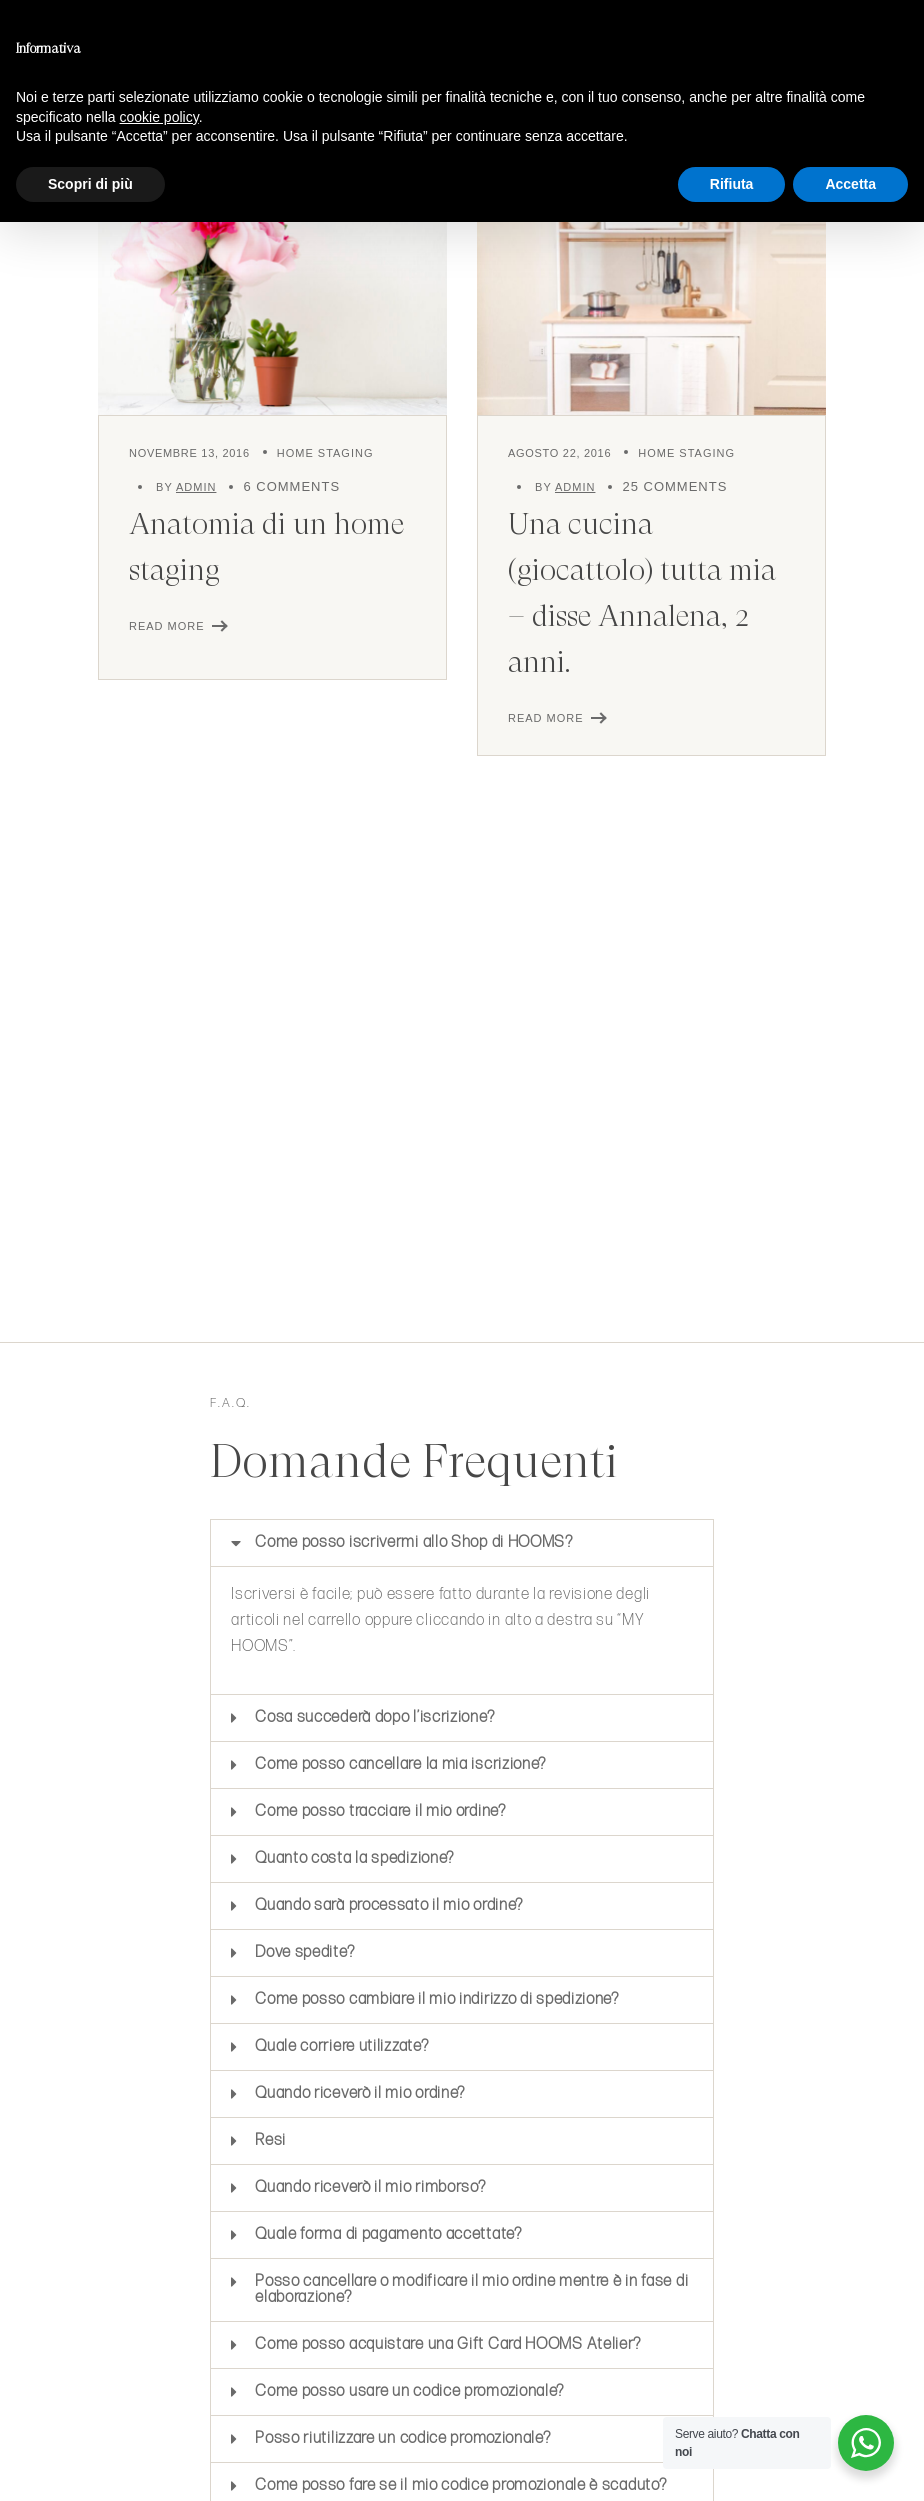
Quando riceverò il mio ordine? (360, 2093)
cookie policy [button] (159, 117)
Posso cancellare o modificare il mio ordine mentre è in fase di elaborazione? (471, 2289)
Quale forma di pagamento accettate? (388, 2234)
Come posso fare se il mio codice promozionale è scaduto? (460, 2485)
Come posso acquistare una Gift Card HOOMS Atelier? (448, 2344)
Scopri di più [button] (90, 184)
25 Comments (674, 486)
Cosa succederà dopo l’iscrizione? (374, 1717)
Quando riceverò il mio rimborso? (370, 2187)
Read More (167, 626)
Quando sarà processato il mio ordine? (391, 1905)
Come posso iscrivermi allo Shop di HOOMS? (414, 1542)
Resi (270, 2140)
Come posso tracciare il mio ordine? (380, 1811)
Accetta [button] (850, 184)
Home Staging (325, 453)
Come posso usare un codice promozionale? (409, 2391)
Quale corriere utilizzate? (341, 2046)
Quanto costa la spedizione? (356, 1858)
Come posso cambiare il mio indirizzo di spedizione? (438, 1999)
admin (196, 487)
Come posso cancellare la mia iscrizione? (400, 1764)
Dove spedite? (304, 1952)
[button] (462, 1543)
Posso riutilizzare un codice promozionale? (402, 2438)
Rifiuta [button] (732, 184)
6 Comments (291, 486)
